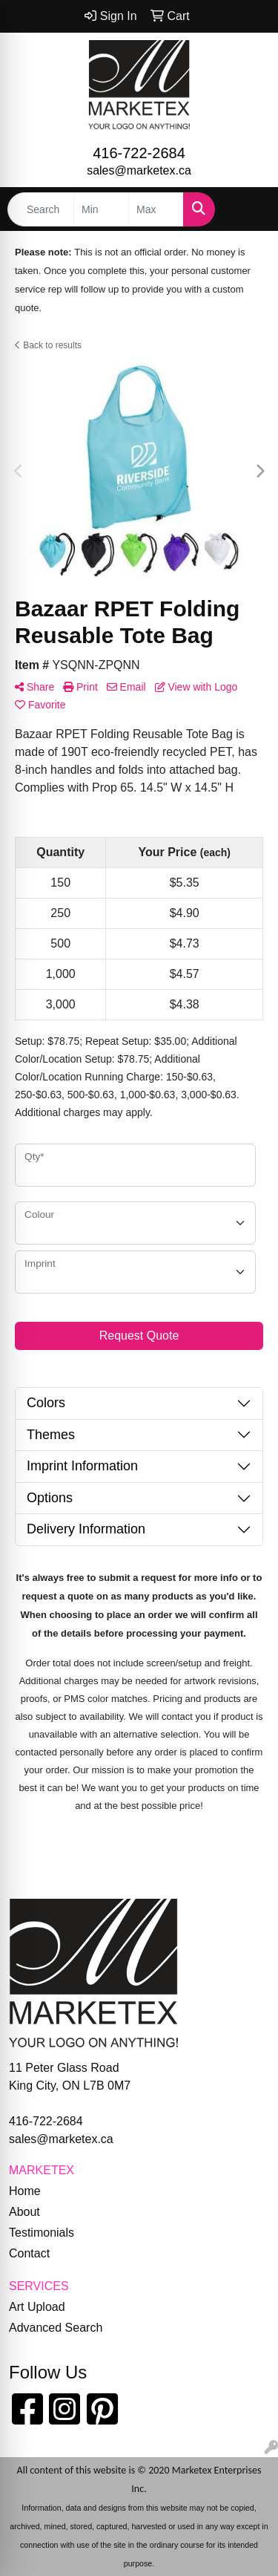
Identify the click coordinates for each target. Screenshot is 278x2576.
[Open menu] (248, 209)
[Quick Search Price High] (156, 209)
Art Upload (37, 2307)
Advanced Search (55, 2327)
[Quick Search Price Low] (101, 209)
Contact (29, 2253)
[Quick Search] (40, 209)
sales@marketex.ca (139, 170)
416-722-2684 (139, 153)
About (24, 2211)
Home (25, 2191)
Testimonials (41, 2232)
